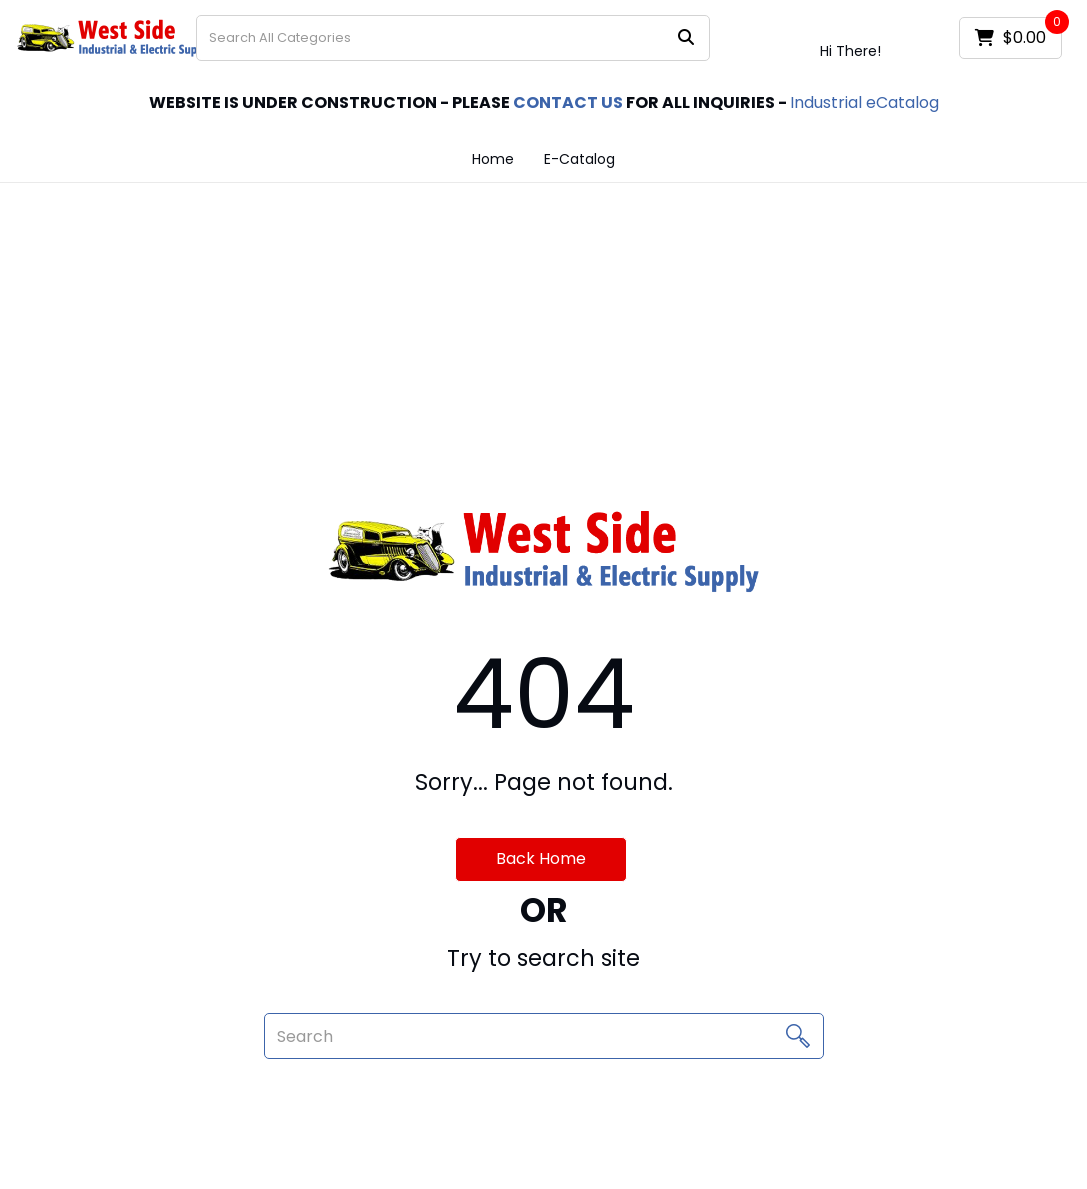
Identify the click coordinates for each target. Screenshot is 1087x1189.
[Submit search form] (686, 38)
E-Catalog (579, 159)
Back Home (541, 858)
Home (493, 159)
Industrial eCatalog (864, 102)
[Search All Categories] (453, 38)
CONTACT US (568, 102)
